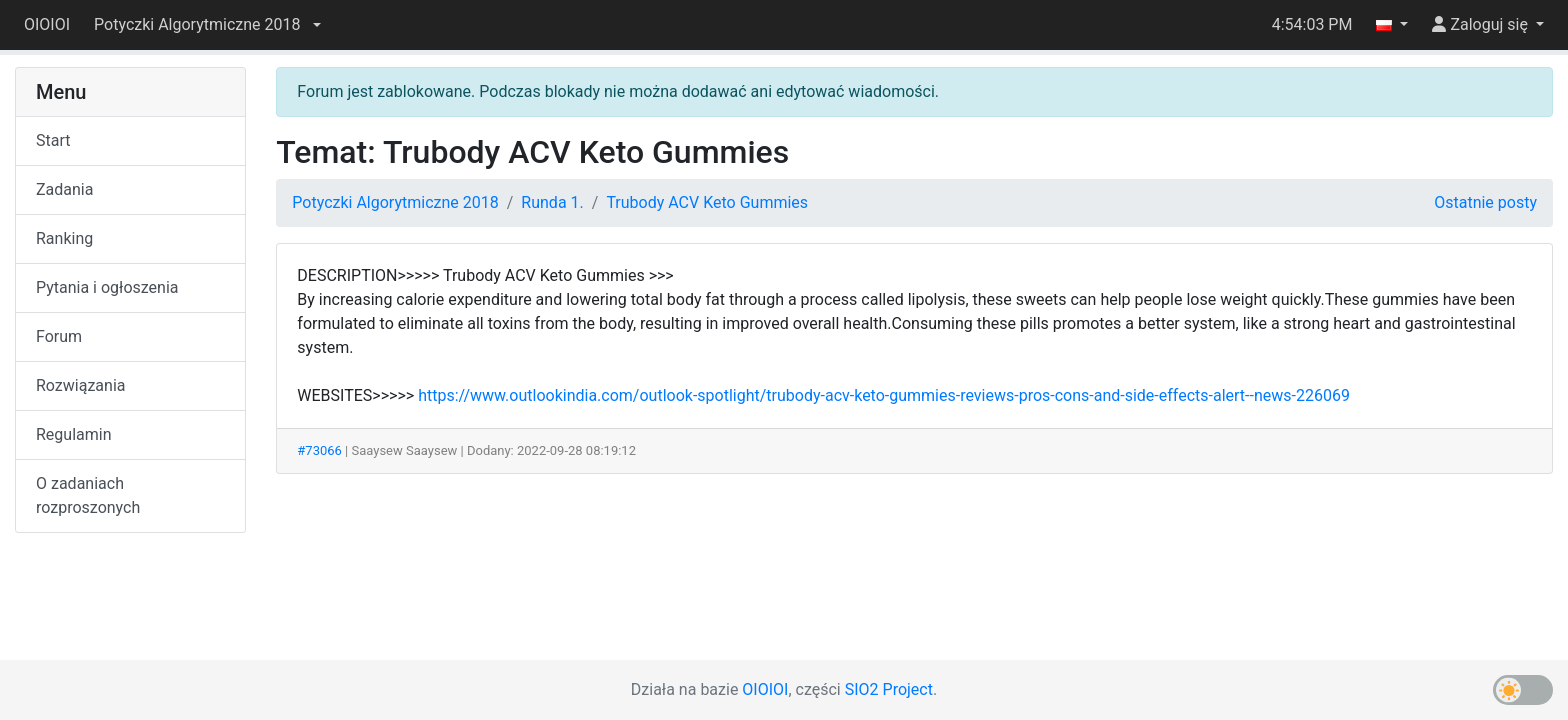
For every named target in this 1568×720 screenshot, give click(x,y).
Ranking (64, 238)
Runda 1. (552, 202)
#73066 (319, 450)
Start (53, 140)
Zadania (64, 189)
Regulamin (74, 434)
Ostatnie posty (1485, 202)
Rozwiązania (80, 385)
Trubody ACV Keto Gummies (707, 202)
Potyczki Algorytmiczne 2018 (395, 202)
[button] (207, 25)
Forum (59, 336)
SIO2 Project (889, 689)
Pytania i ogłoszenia (107, 287)
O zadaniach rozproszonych (88, 495)
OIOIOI (47, 24)
